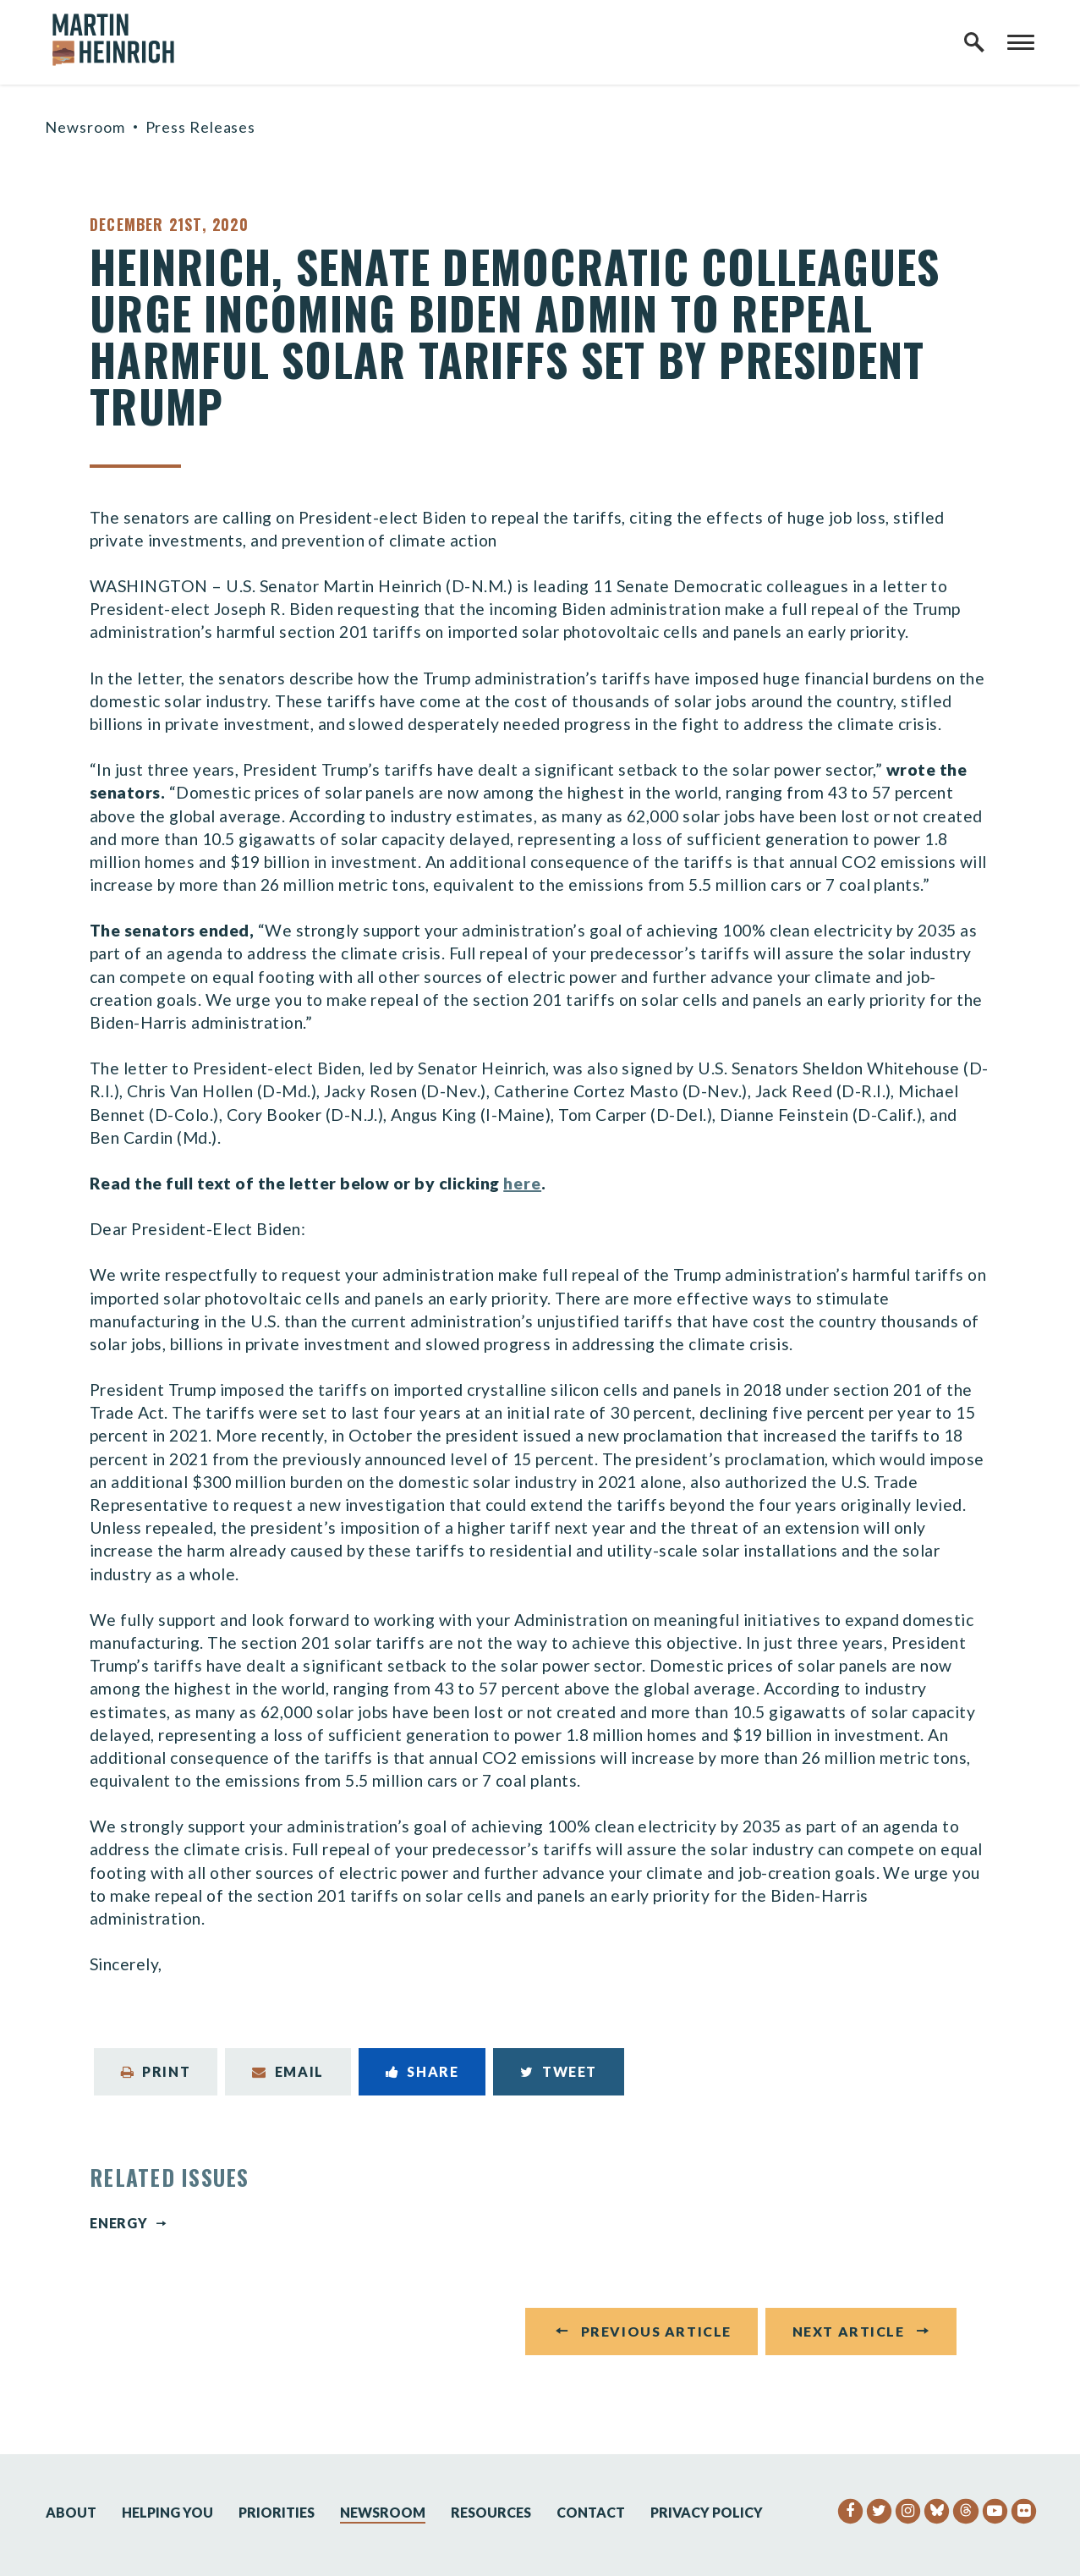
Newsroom (84, 127)
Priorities (276, 2512)
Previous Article (656, 2335)
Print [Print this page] (156, 2071)
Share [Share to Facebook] (422, 2071)
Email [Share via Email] (288, 2071)
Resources (491, 2512)
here (522, 1183)
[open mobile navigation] (1020, 42)
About (71, 2512)
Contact (590, 2512)
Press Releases (200, 127)
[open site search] (974, 42)
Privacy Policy (706, 2512)
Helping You (167, 2512)
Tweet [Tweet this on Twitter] (558, 2071)
